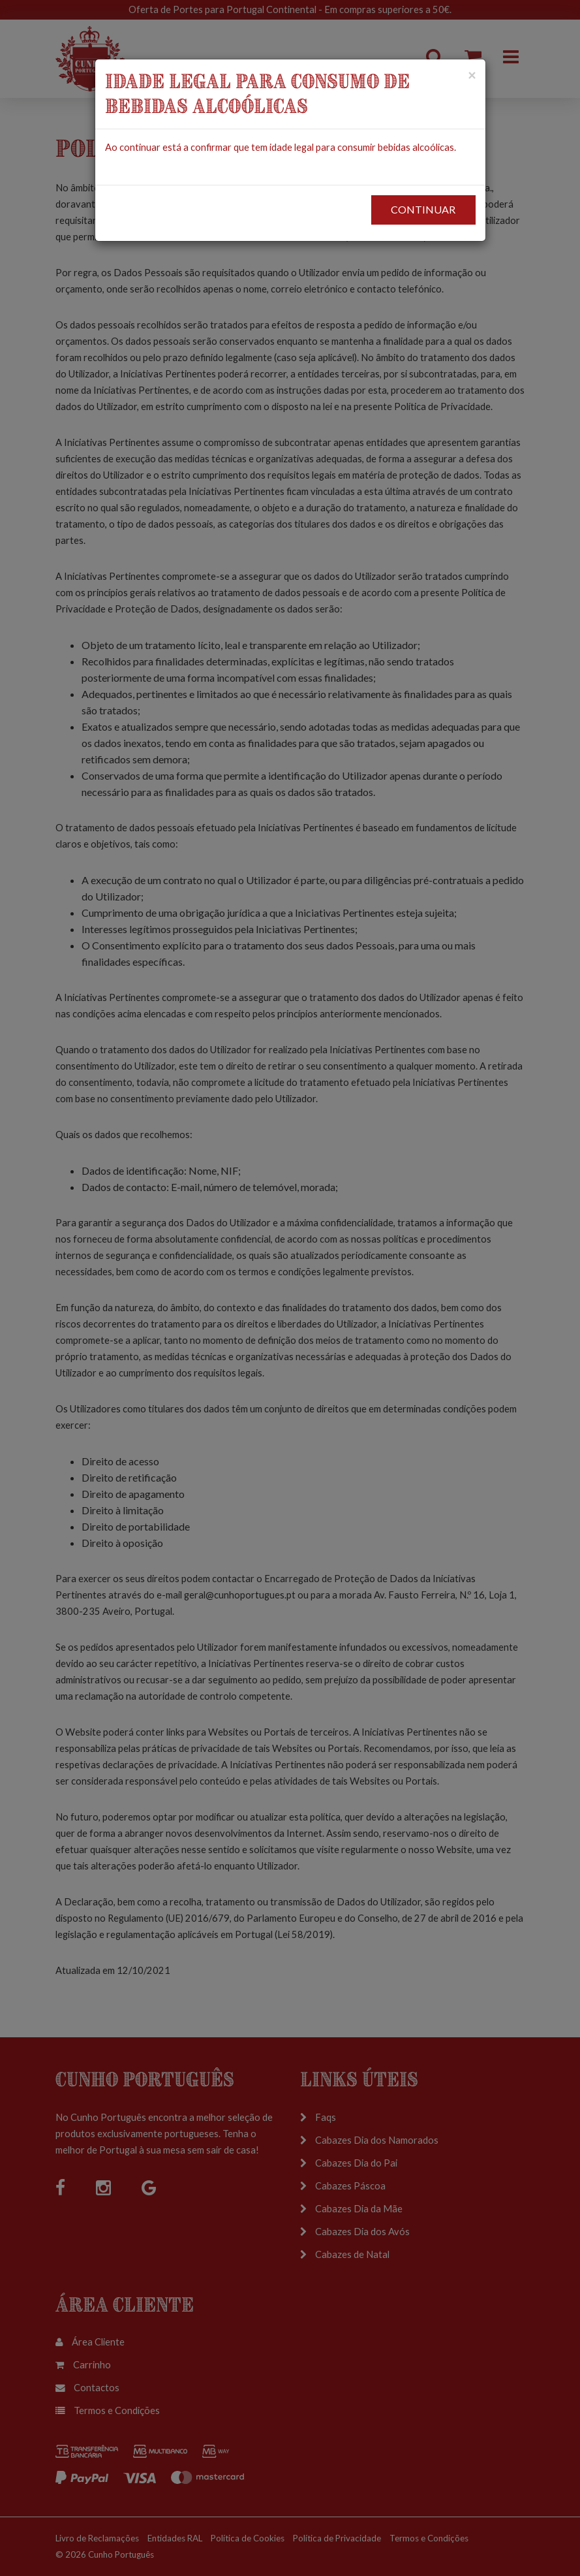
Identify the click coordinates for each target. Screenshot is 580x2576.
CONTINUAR (423, 209)
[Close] (472, 75)
